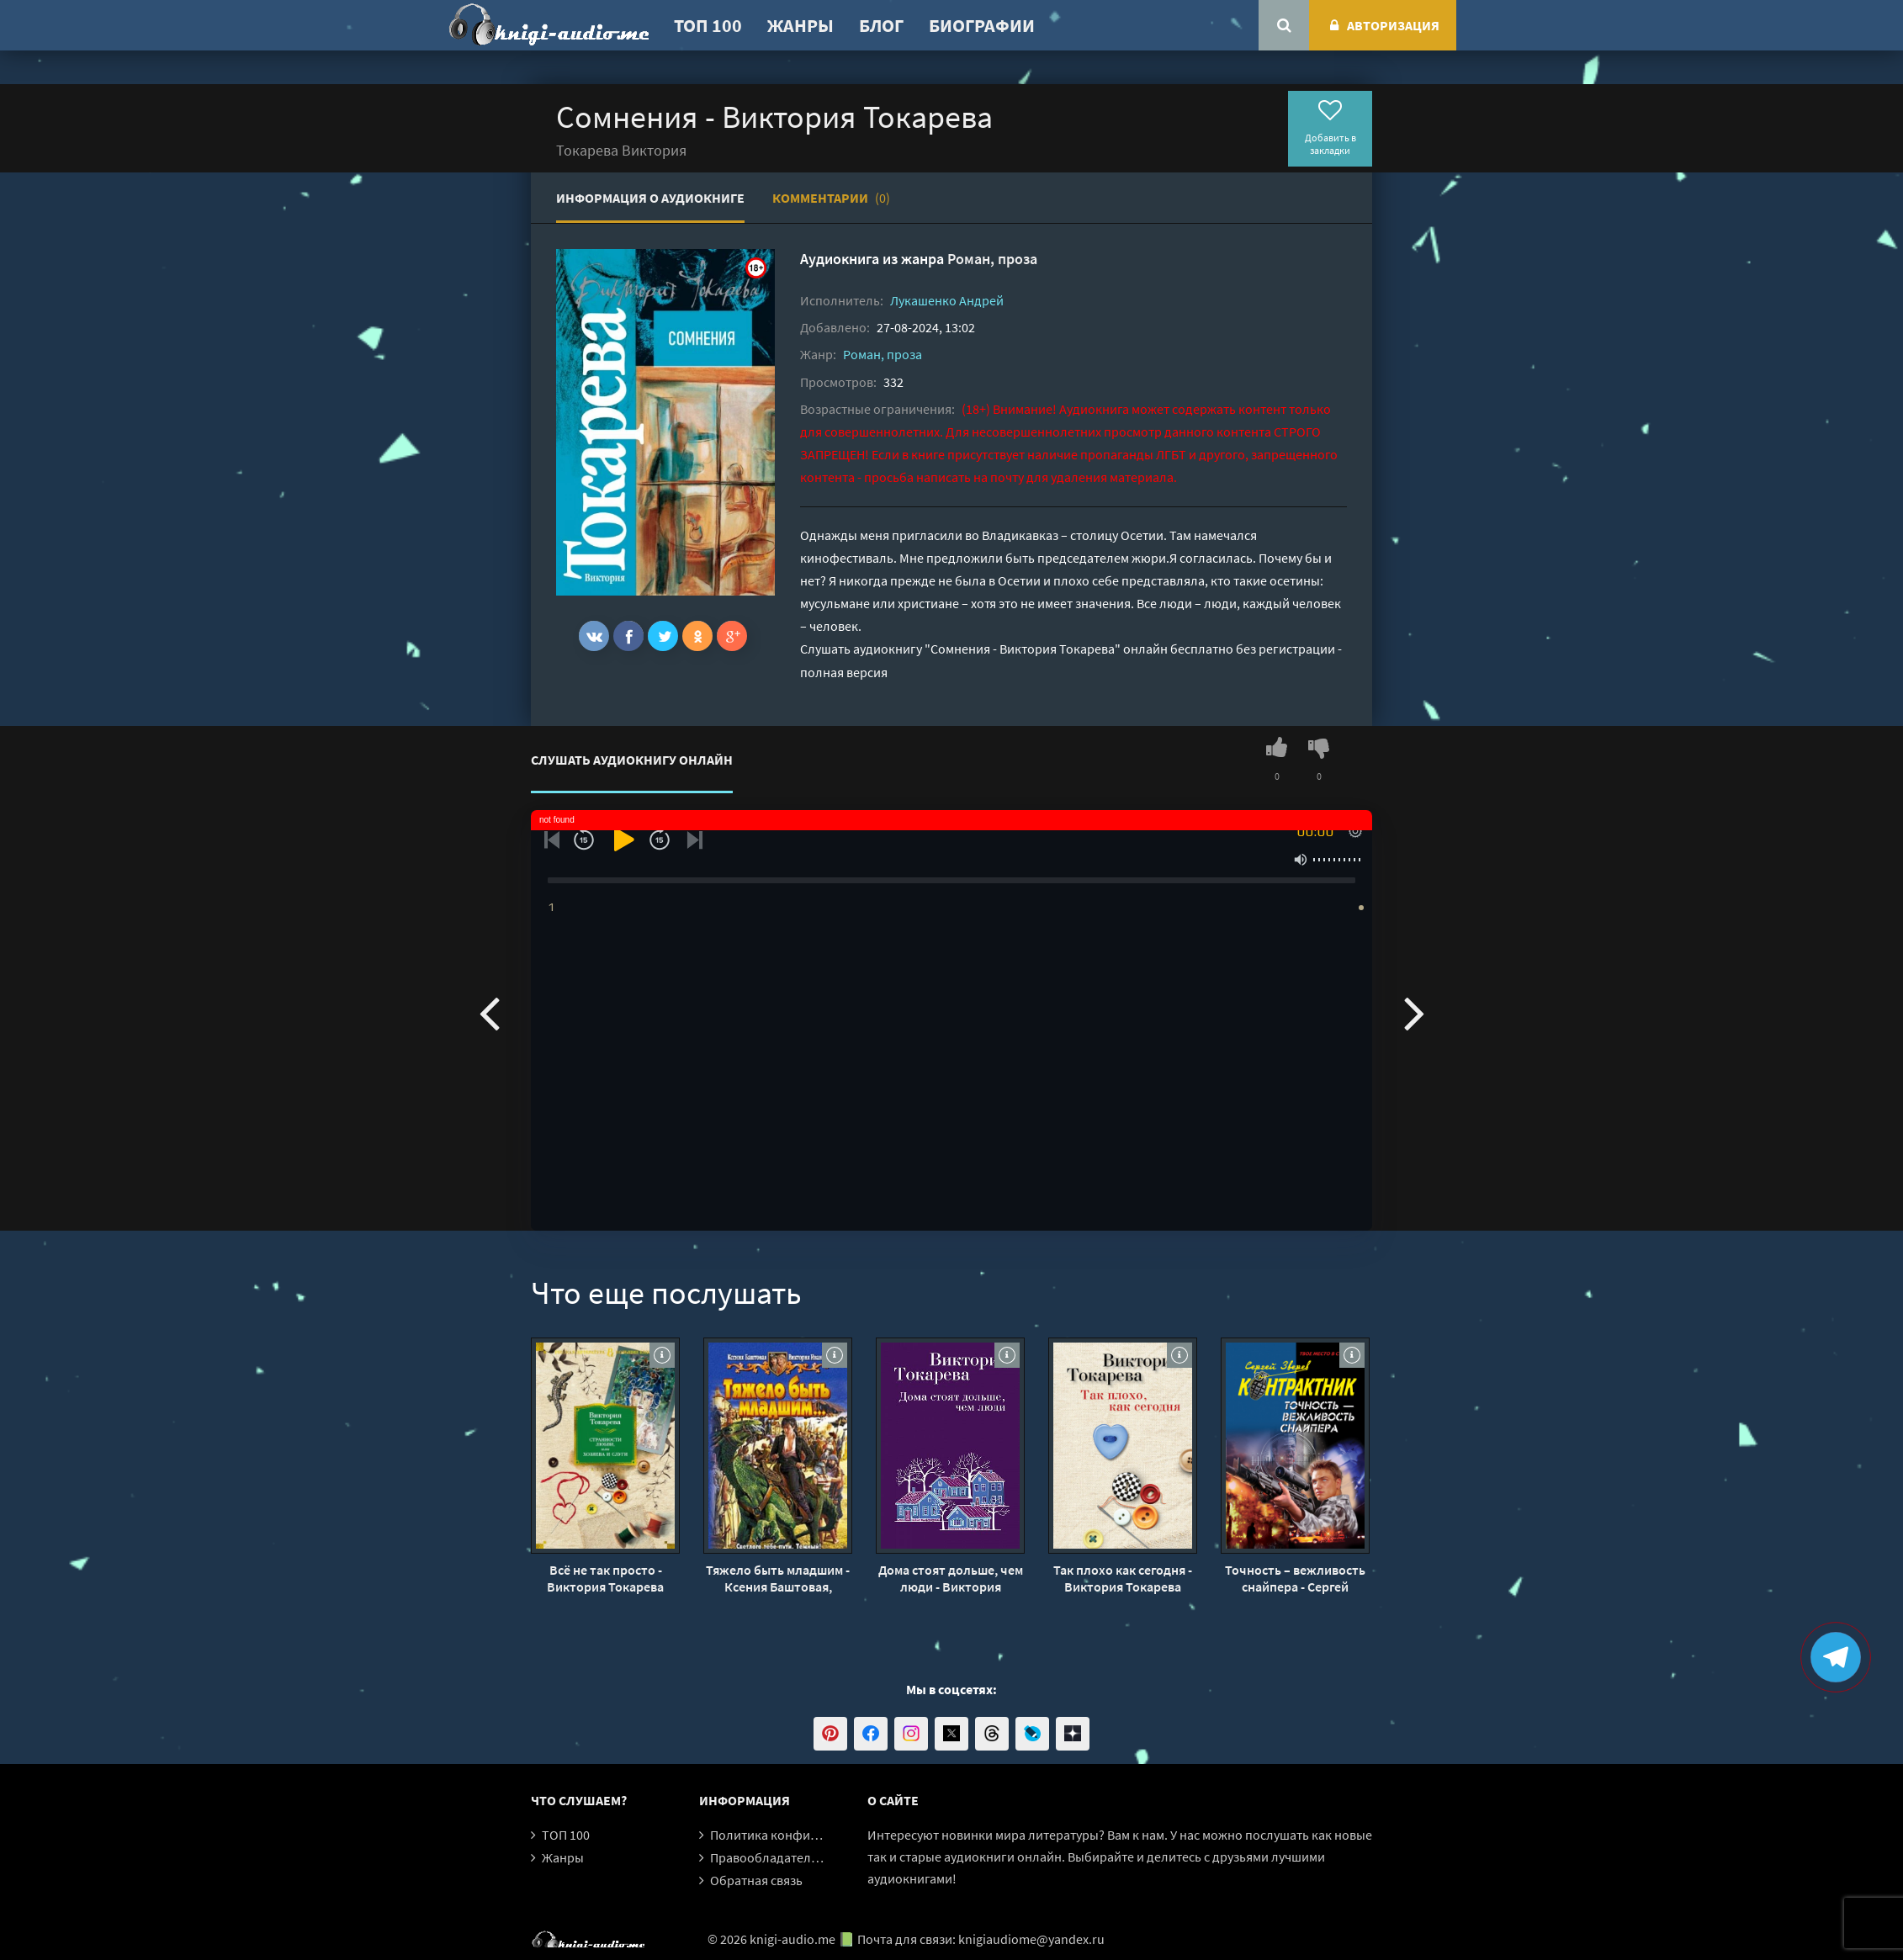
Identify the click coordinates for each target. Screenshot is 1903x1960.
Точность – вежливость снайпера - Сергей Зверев (1295, 1578)
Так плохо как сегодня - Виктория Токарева (1122, 1578)
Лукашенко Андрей (947, 300)
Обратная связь (756, 1880)
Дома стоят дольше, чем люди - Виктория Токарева (950, 1578)
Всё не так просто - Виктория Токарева (605, 1578)
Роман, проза (992, 258)
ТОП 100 (708, 25)
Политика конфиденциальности (806, 1834)
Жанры (800, 25)
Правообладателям (768, 1857)
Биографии (982, 25)
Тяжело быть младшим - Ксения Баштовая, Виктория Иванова (778, 1578)
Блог (881, 25)
